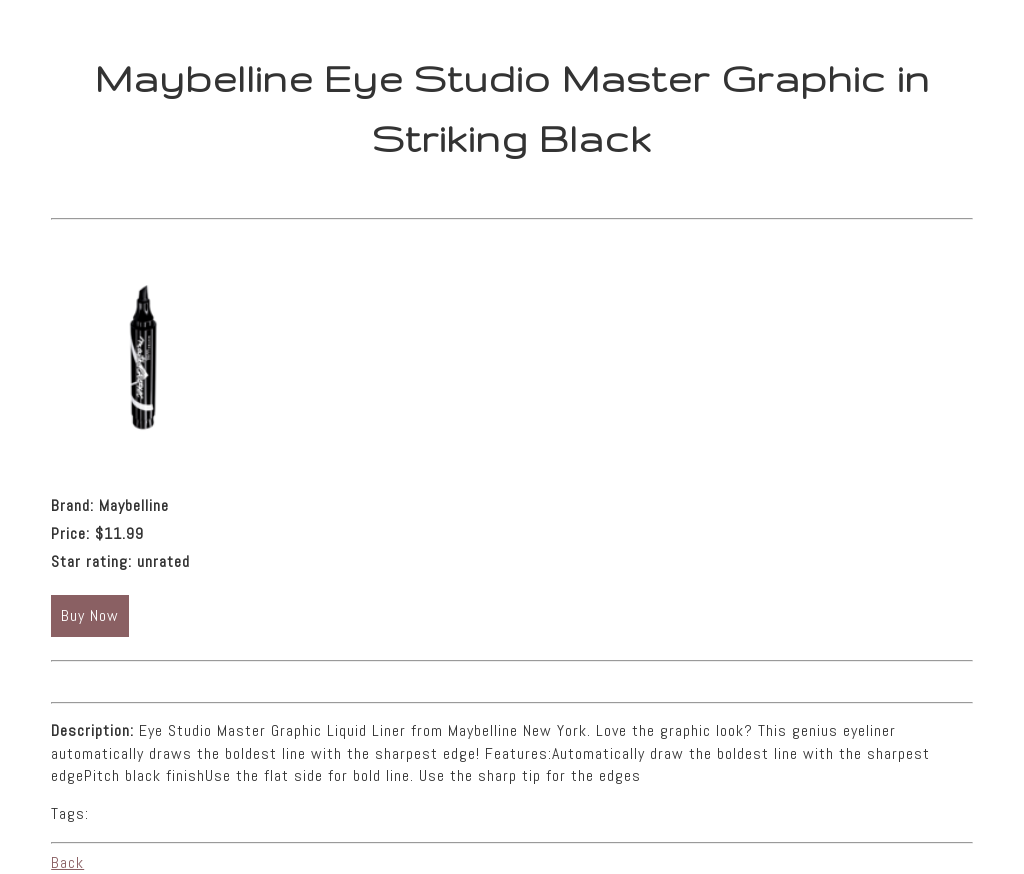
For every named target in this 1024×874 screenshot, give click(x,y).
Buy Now (90, 615)
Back (67, 862)
